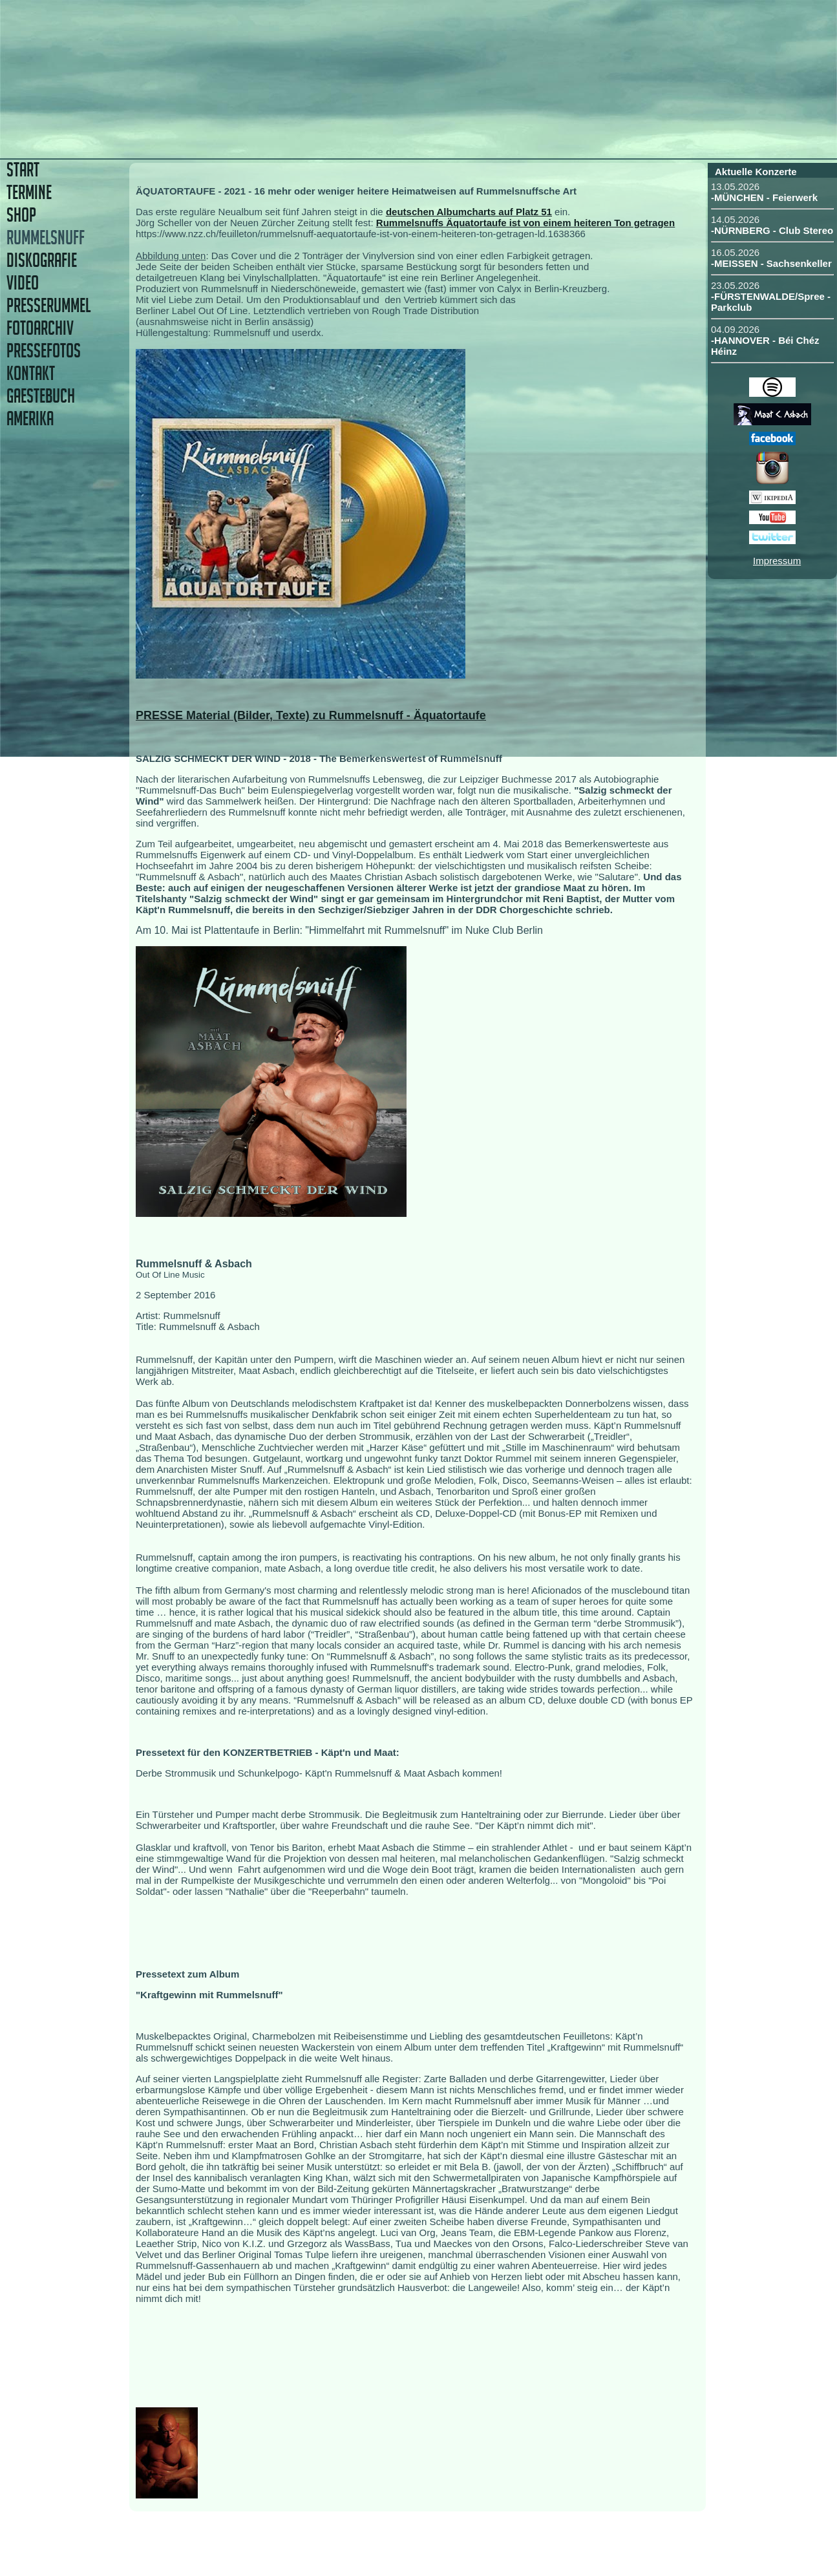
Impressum (777, 560)
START (22, 169)
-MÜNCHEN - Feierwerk (764, 197)
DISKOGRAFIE (41, 260)
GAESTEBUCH (40, 395)
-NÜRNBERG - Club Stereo (772, 230)
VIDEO (22, 282)
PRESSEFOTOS (43, 350)
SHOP (21, 215)
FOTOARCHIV (40, 328)
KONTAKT (30, 373)
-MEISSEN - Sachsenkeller (771, 263)
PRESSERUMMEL (48, 305)
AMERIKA (30, 418)
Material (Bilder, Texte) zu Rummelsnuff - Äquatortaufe (336, 715)
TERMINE (29, 192)
